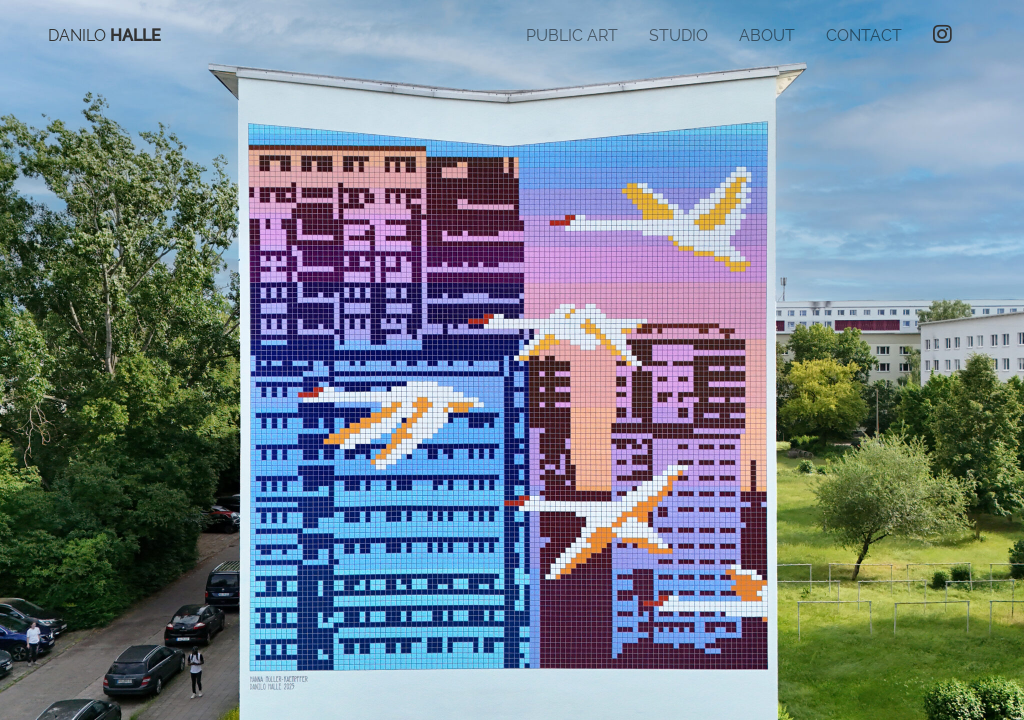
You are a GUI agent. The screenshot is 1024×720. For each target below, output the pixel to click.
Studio (678, 35)
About (767, 35)
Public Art (572, 35)
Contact (864, 35)
